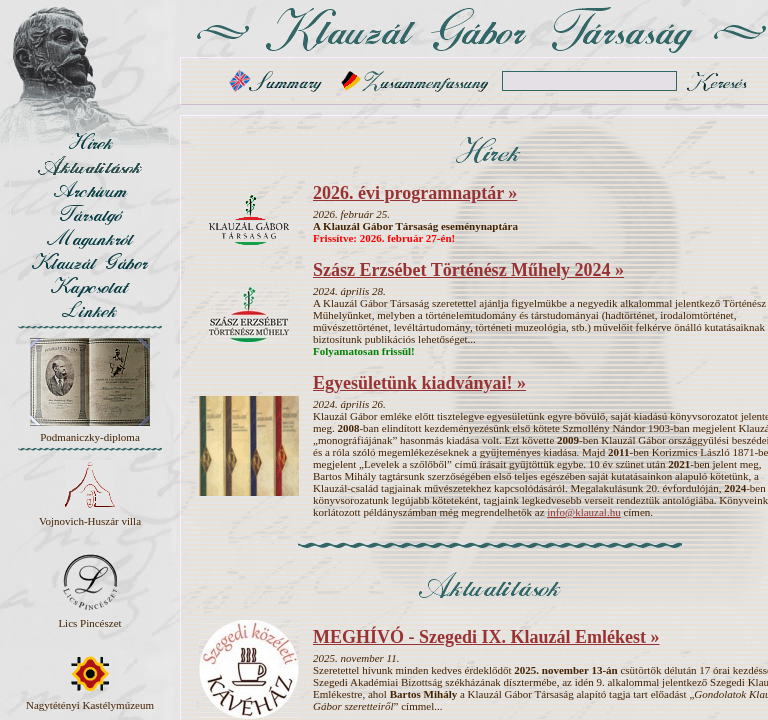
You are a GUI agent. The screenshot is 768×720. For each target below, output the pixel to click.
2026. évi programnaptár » (415, 193)
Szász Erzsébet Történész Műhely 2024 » (468, 270)
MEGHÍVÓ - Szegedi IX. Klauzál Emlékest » (486, 637)
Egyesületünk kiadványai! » (419, 383)
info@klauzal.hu (583, 512)
